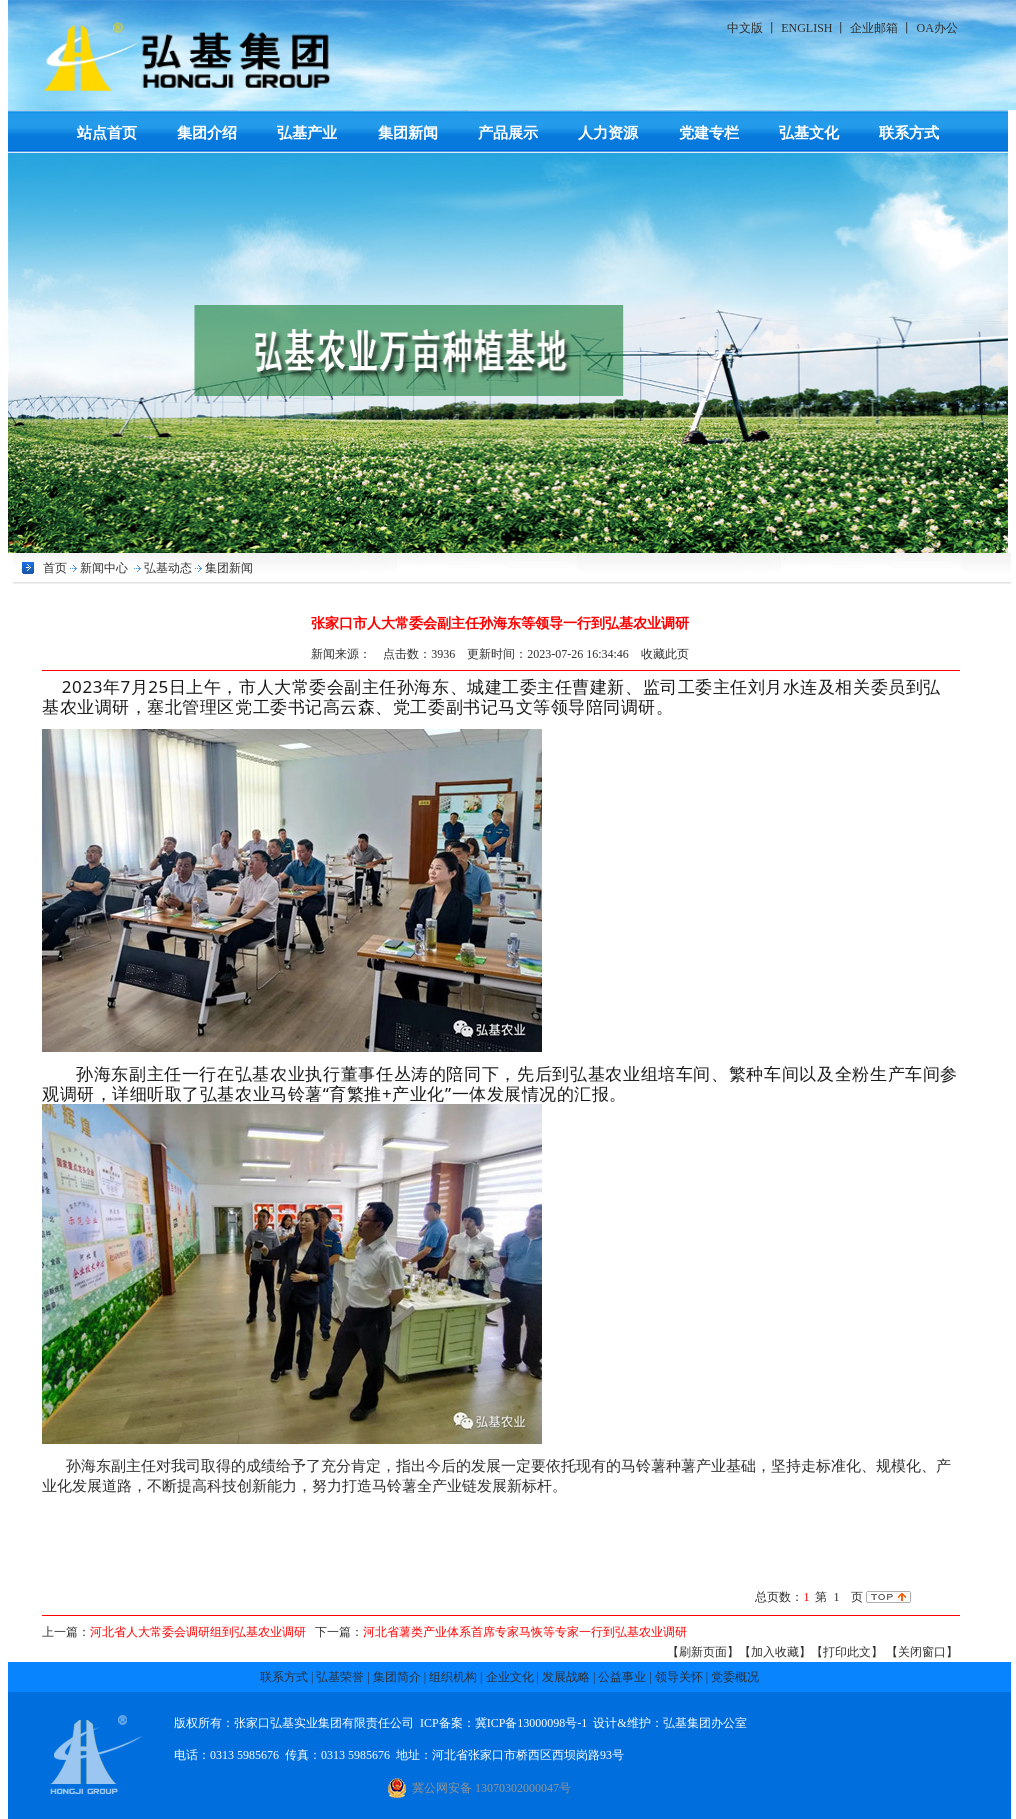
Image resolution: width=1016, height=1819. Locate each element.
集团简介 (397, 1677)
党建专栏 (709, 132)
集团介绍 (207, 132)
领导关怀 (679, 1677)
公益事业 (622, 1677)
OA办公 (936, 28)
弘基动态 (168, 568)
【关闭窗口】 (922, 1652)
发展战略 (566, 1677)
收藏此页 (665, 654)
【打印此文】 (847, 1652)
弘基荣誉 (340, 1677)
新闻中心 (104, 568)
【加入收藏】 (775, 1652)
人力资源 (608, 132)
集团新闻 (408, 132)
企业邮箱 (874, 28)
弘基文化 (809, 132)
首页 (55, 568)
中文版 (745, 28)
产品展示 (508, 132)
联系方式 (909, 132)
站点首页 (107, 132)
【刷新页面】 (703, 1652)
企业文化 (510, 1677)
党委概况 (735, 1677)
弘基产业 (307, 132)
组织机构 (453, 1677)
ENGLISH (806, 28)
